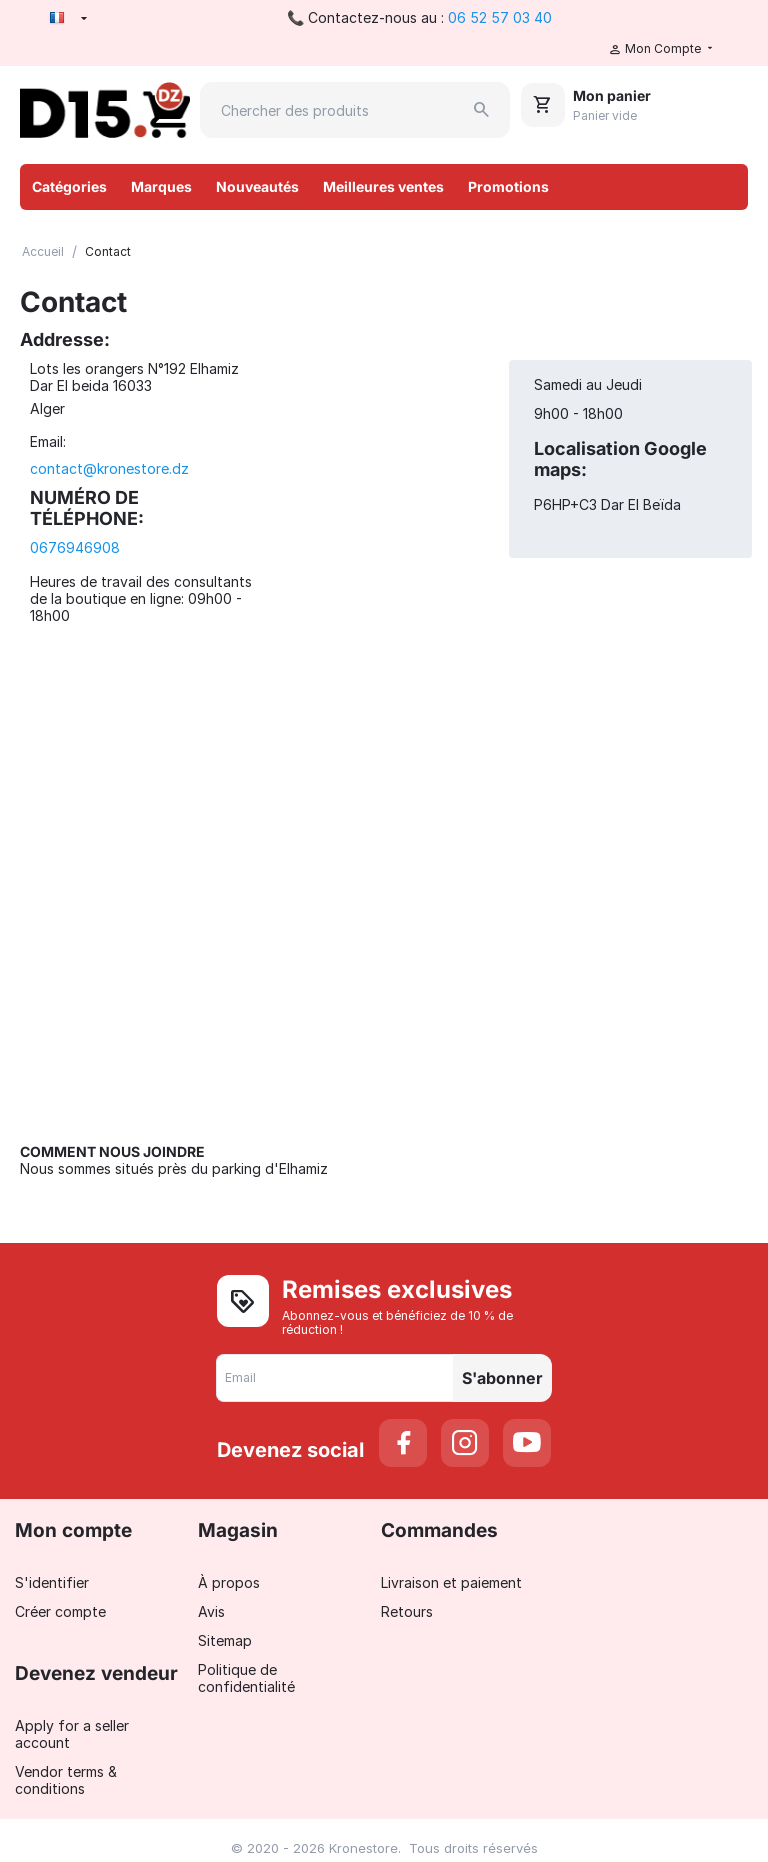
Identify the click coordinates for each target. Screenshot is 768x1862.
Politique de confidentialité (246, 1678)
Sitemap (225, 1640)
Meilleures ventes (383, 186)
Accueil (43, 251)
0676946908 (75, 547)
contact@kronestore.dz (109, 468)
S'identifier (52, 1582)
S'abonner (502, 1378)
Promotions (508, 186)
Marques (161, 186)
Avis (211, 1611)
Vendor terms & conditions (66, 1780)
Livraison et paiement (451, 1582)
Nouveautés (257, 186)
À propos (229, 1582)
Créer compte (60, 1611)
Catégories (69, 186)
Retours (407, 1611)
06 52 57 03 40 (500, 17)
